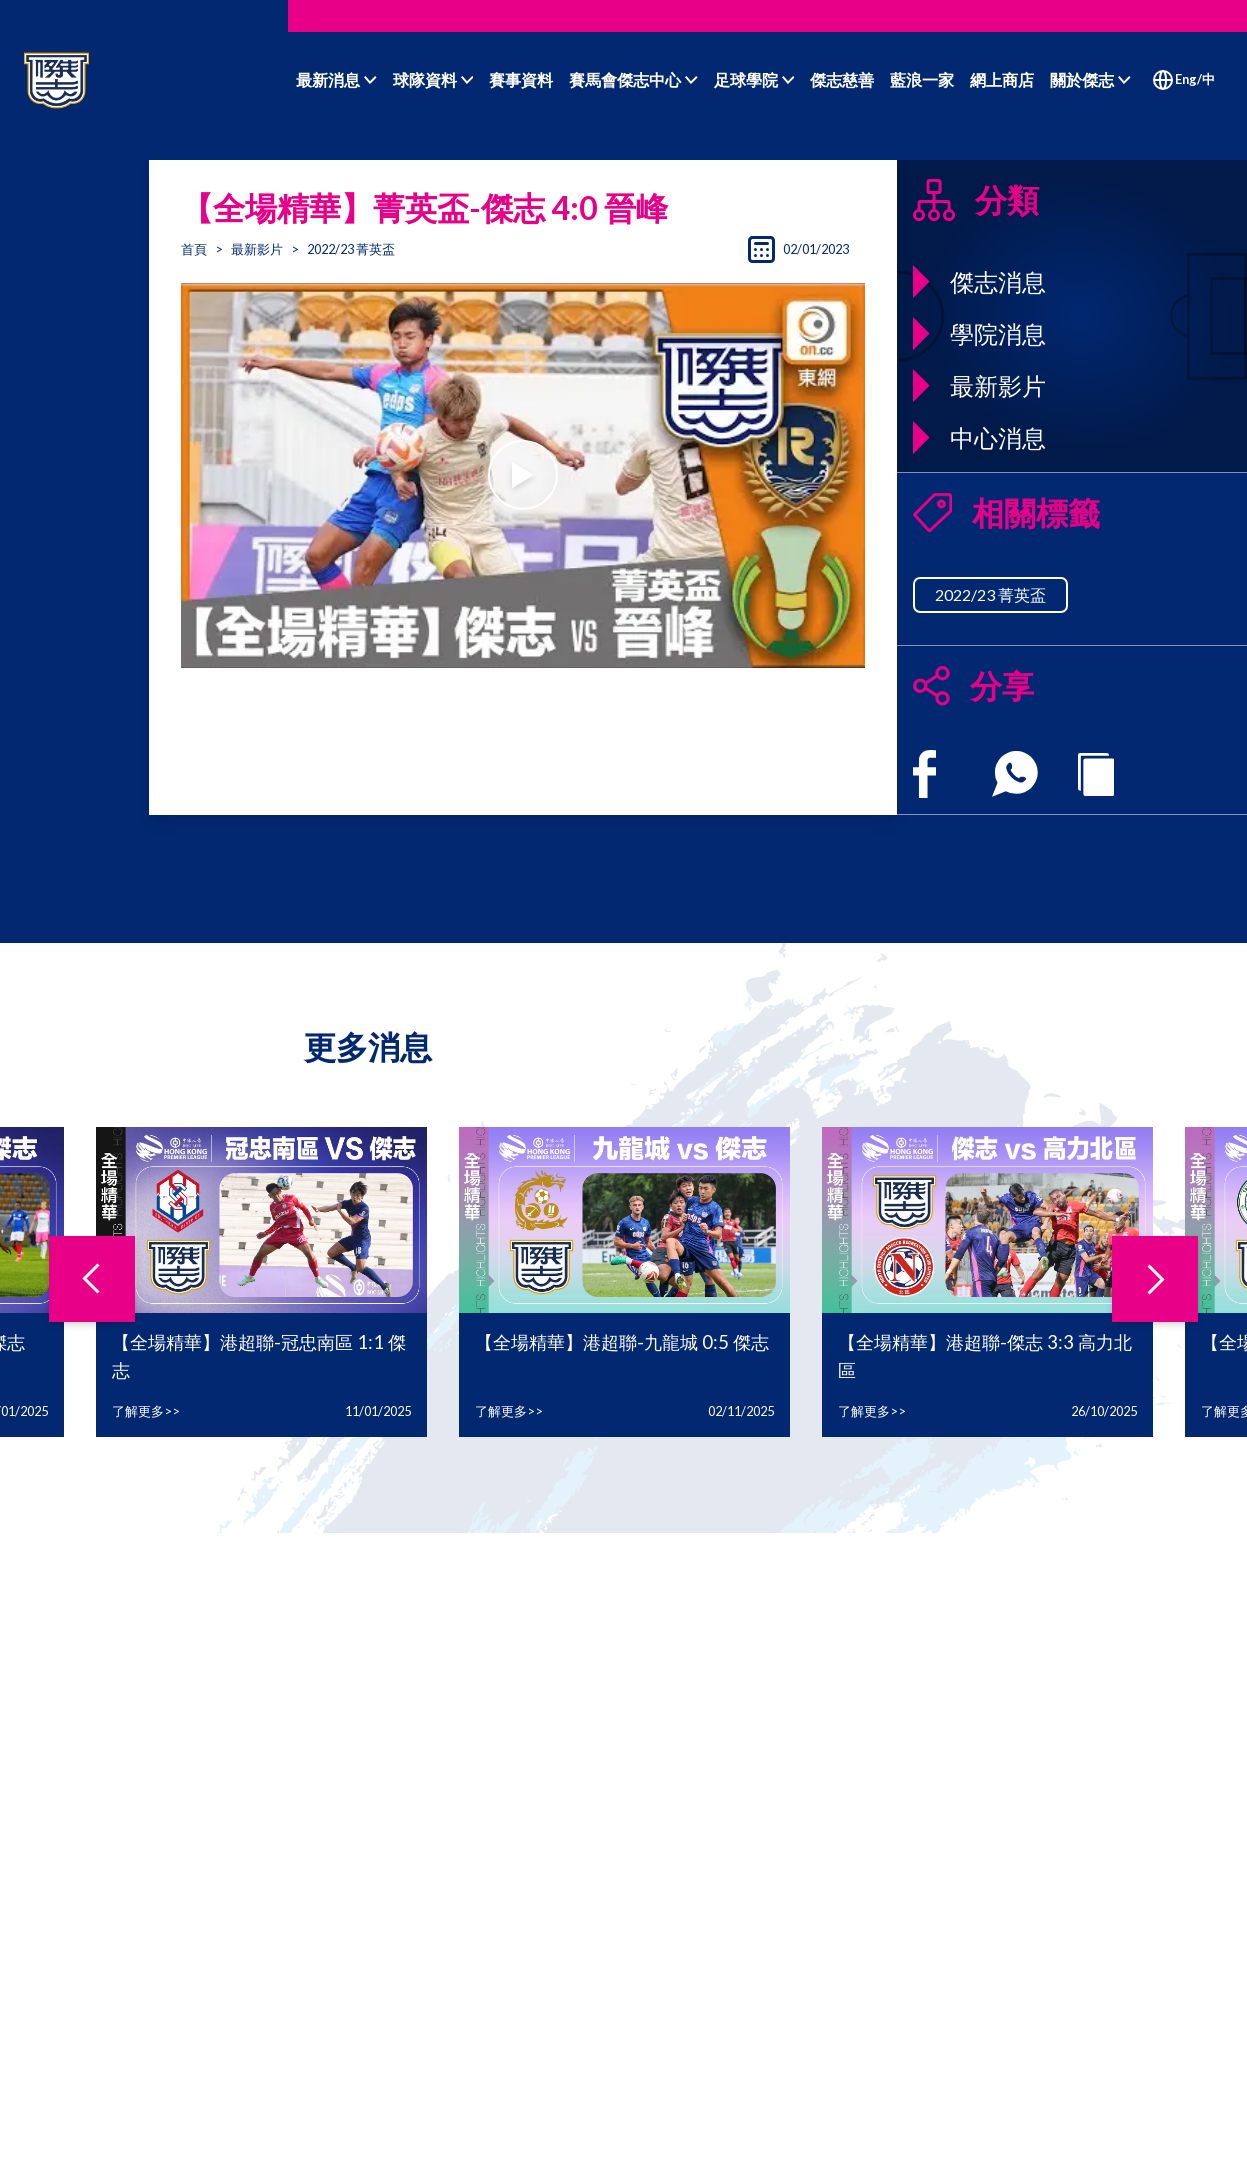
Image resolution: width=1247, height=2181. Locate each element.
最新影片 (257, 249)
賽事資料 (521, 79)
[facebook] (924, 774)
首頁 (194, 249)
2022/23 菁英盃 (990, 594)
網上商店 (1002, 79)
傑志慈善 (842, 79)
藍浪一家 (922, 79)
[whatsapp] (1015, 774)
